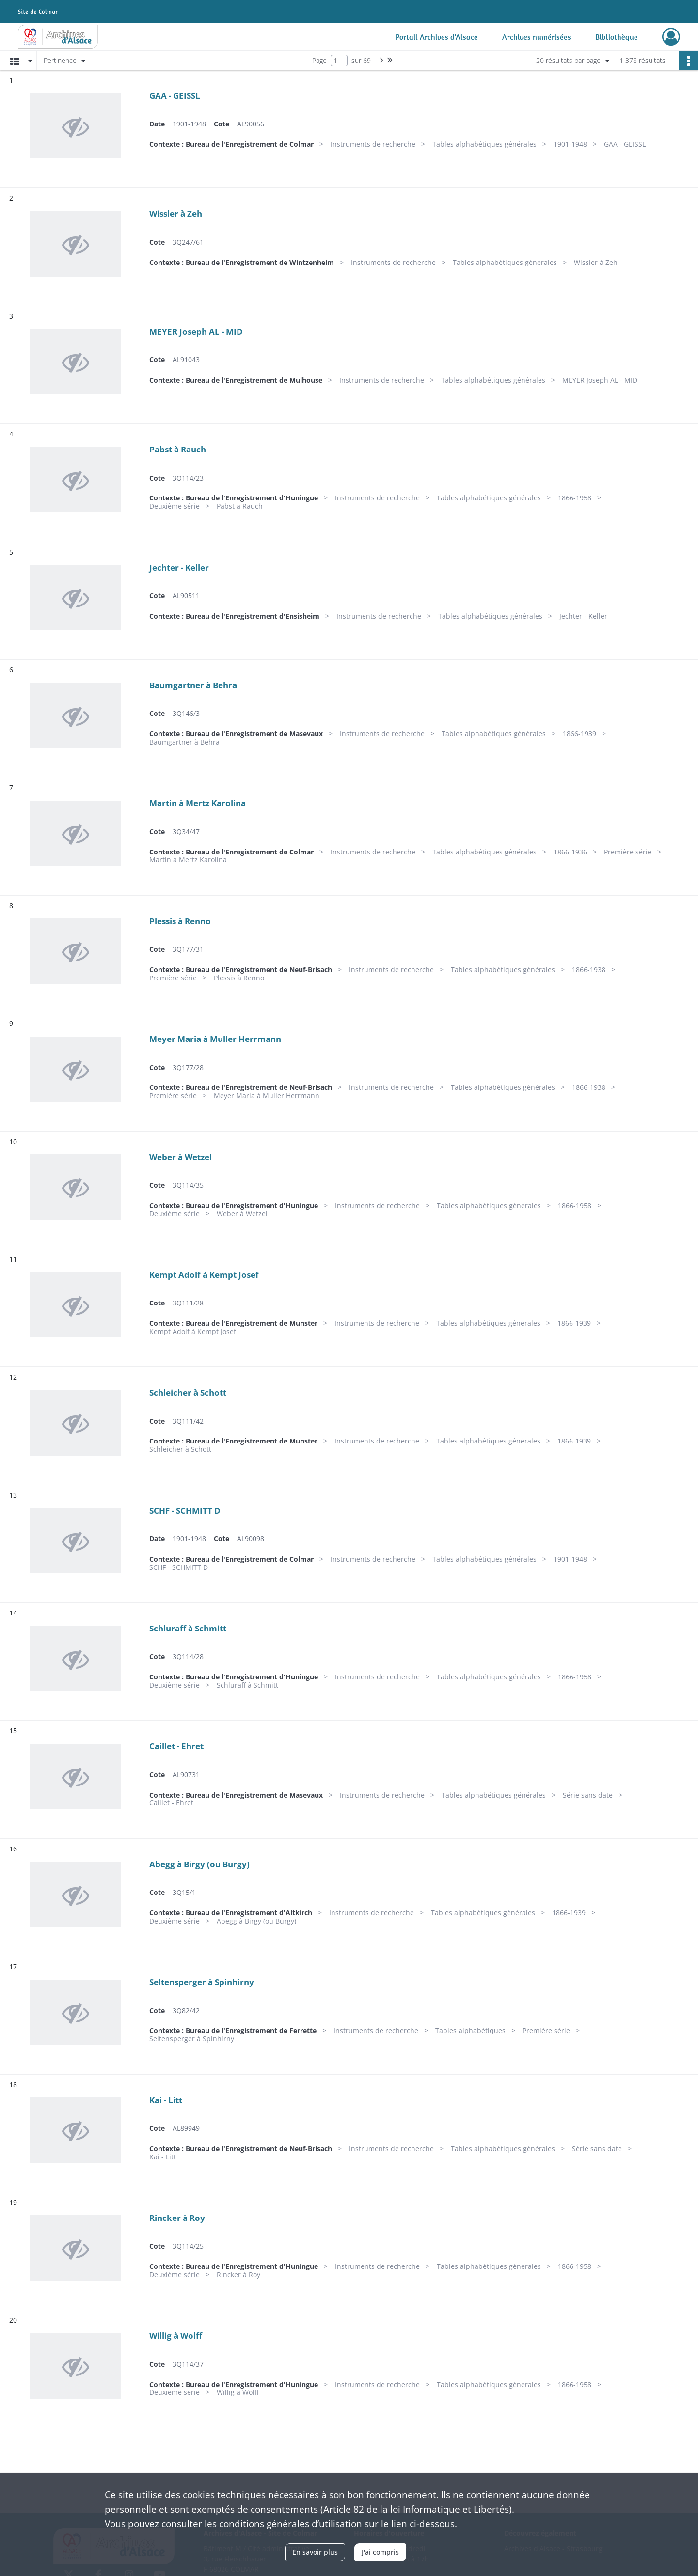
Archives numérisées (536, 37)
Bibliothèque (616, 37)
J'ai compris (380, 2552)
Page (319, 60)
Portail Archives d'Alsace (437, 37)
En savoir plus (315, 2552)
